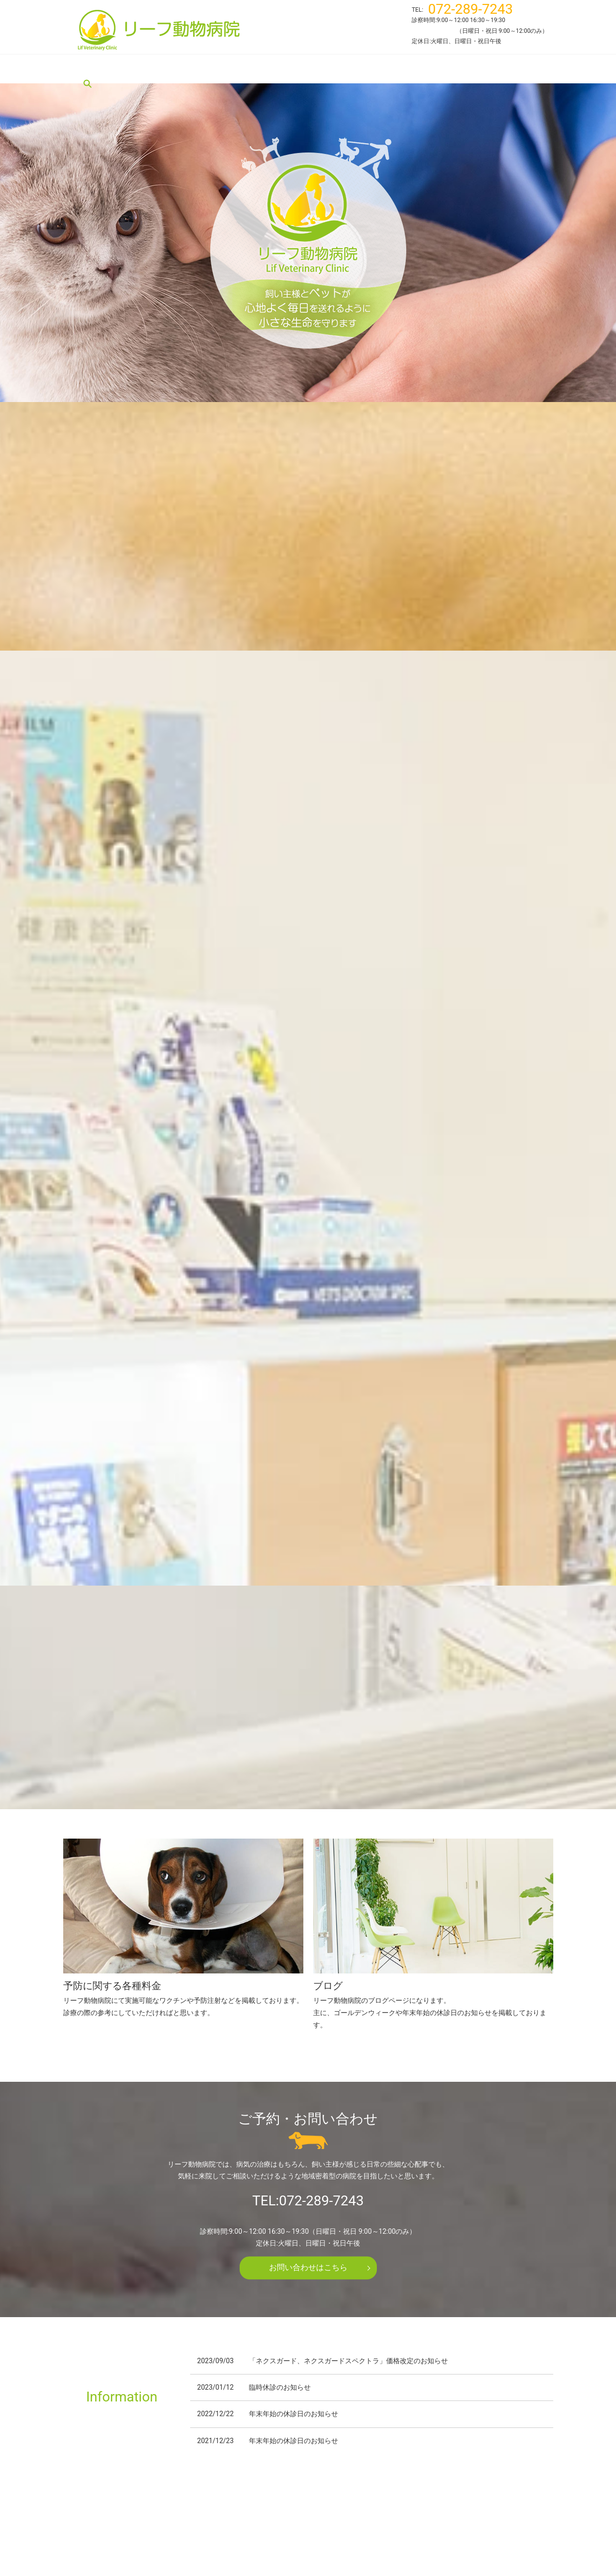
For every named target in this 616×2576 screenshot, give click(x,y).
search (463, 68)
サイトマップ (308, 2530)
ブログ (431, 69)
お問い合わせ (440, 2516)
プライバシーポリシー (505, 2516)
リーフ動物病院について (150, 69)
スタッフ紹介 (263, 69)
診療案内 (215, 69)
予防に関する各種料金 (373, 69)
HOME (89, 69)
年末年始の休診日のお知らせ (293, 2104)
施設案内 (311, 69)
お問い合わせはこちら (308, 1957)
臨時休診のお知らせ (280, 2077)
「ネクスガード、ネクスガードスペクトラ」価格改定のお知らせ (348, 2051)
